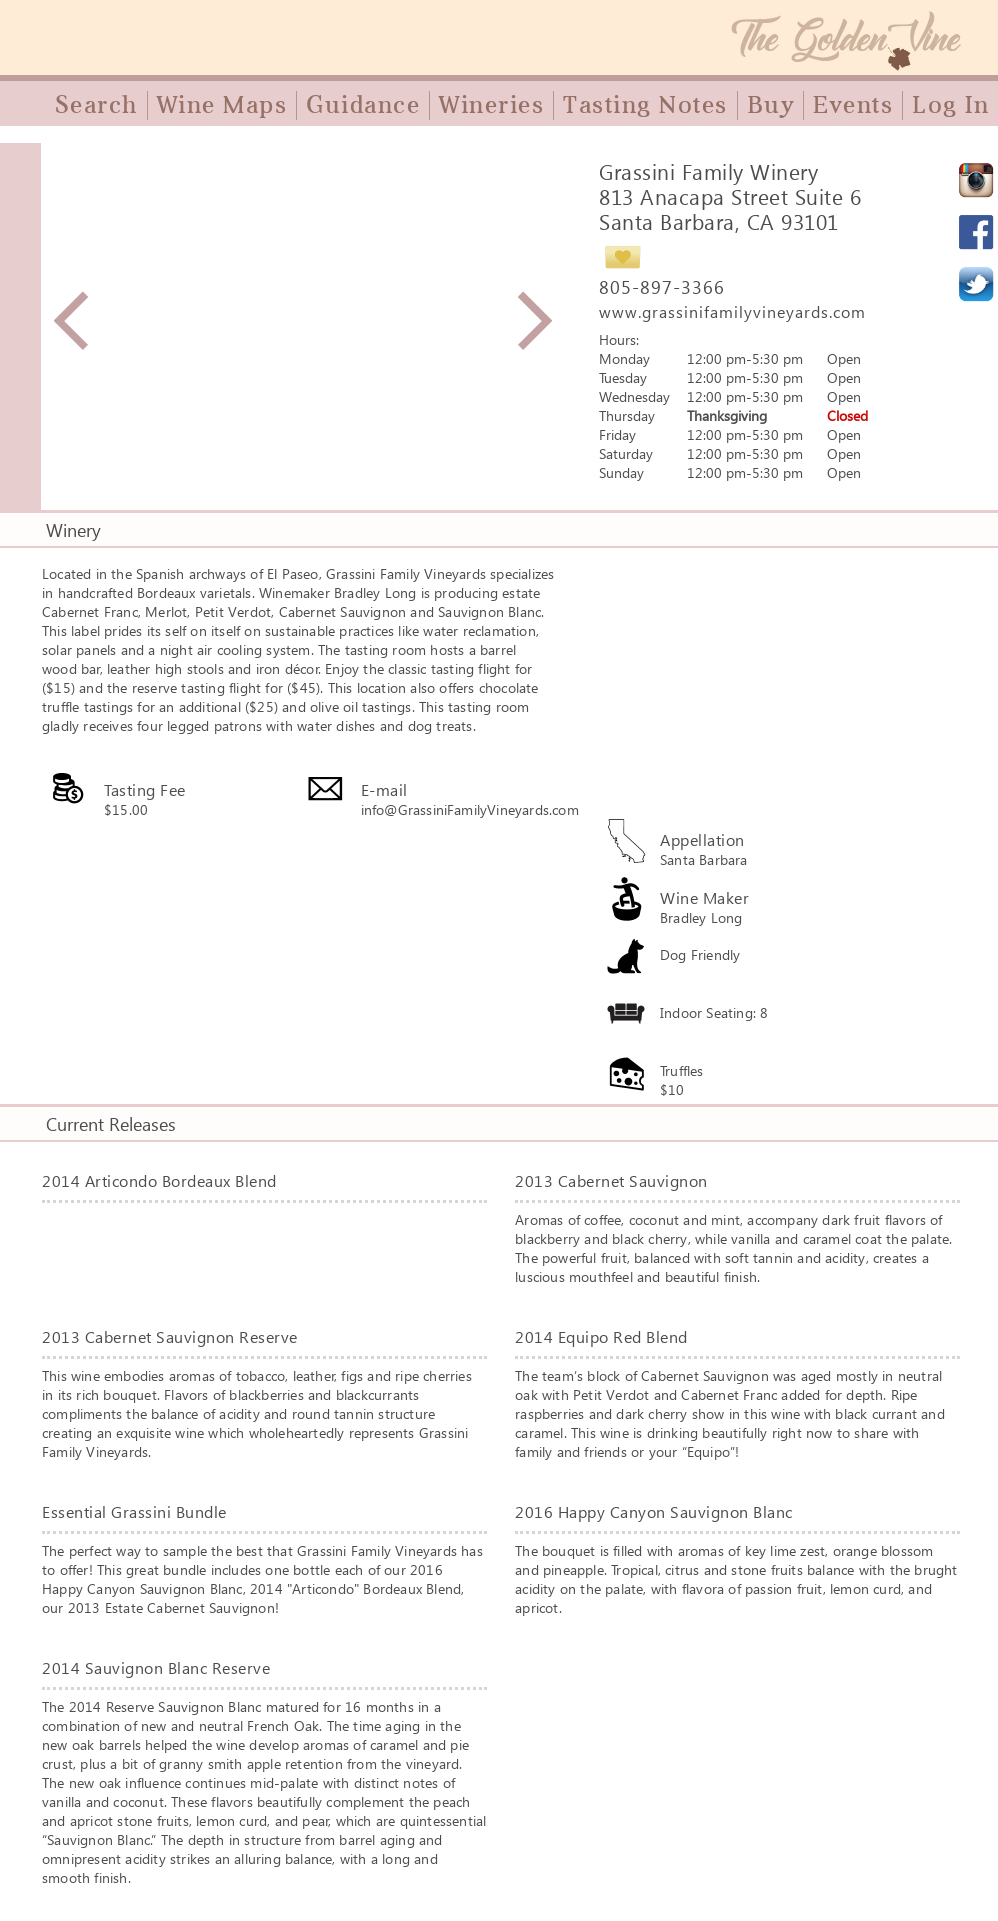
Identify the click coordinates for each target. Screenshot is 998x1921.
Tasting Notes (645, 105)
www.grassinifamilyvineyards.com (732, 311)
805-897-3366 (662, 287)
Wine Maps (222, 105)
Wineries (491, 105)
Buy (771, 105)
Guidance (363, 105)
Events (853, 105)
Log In (950, 105)
